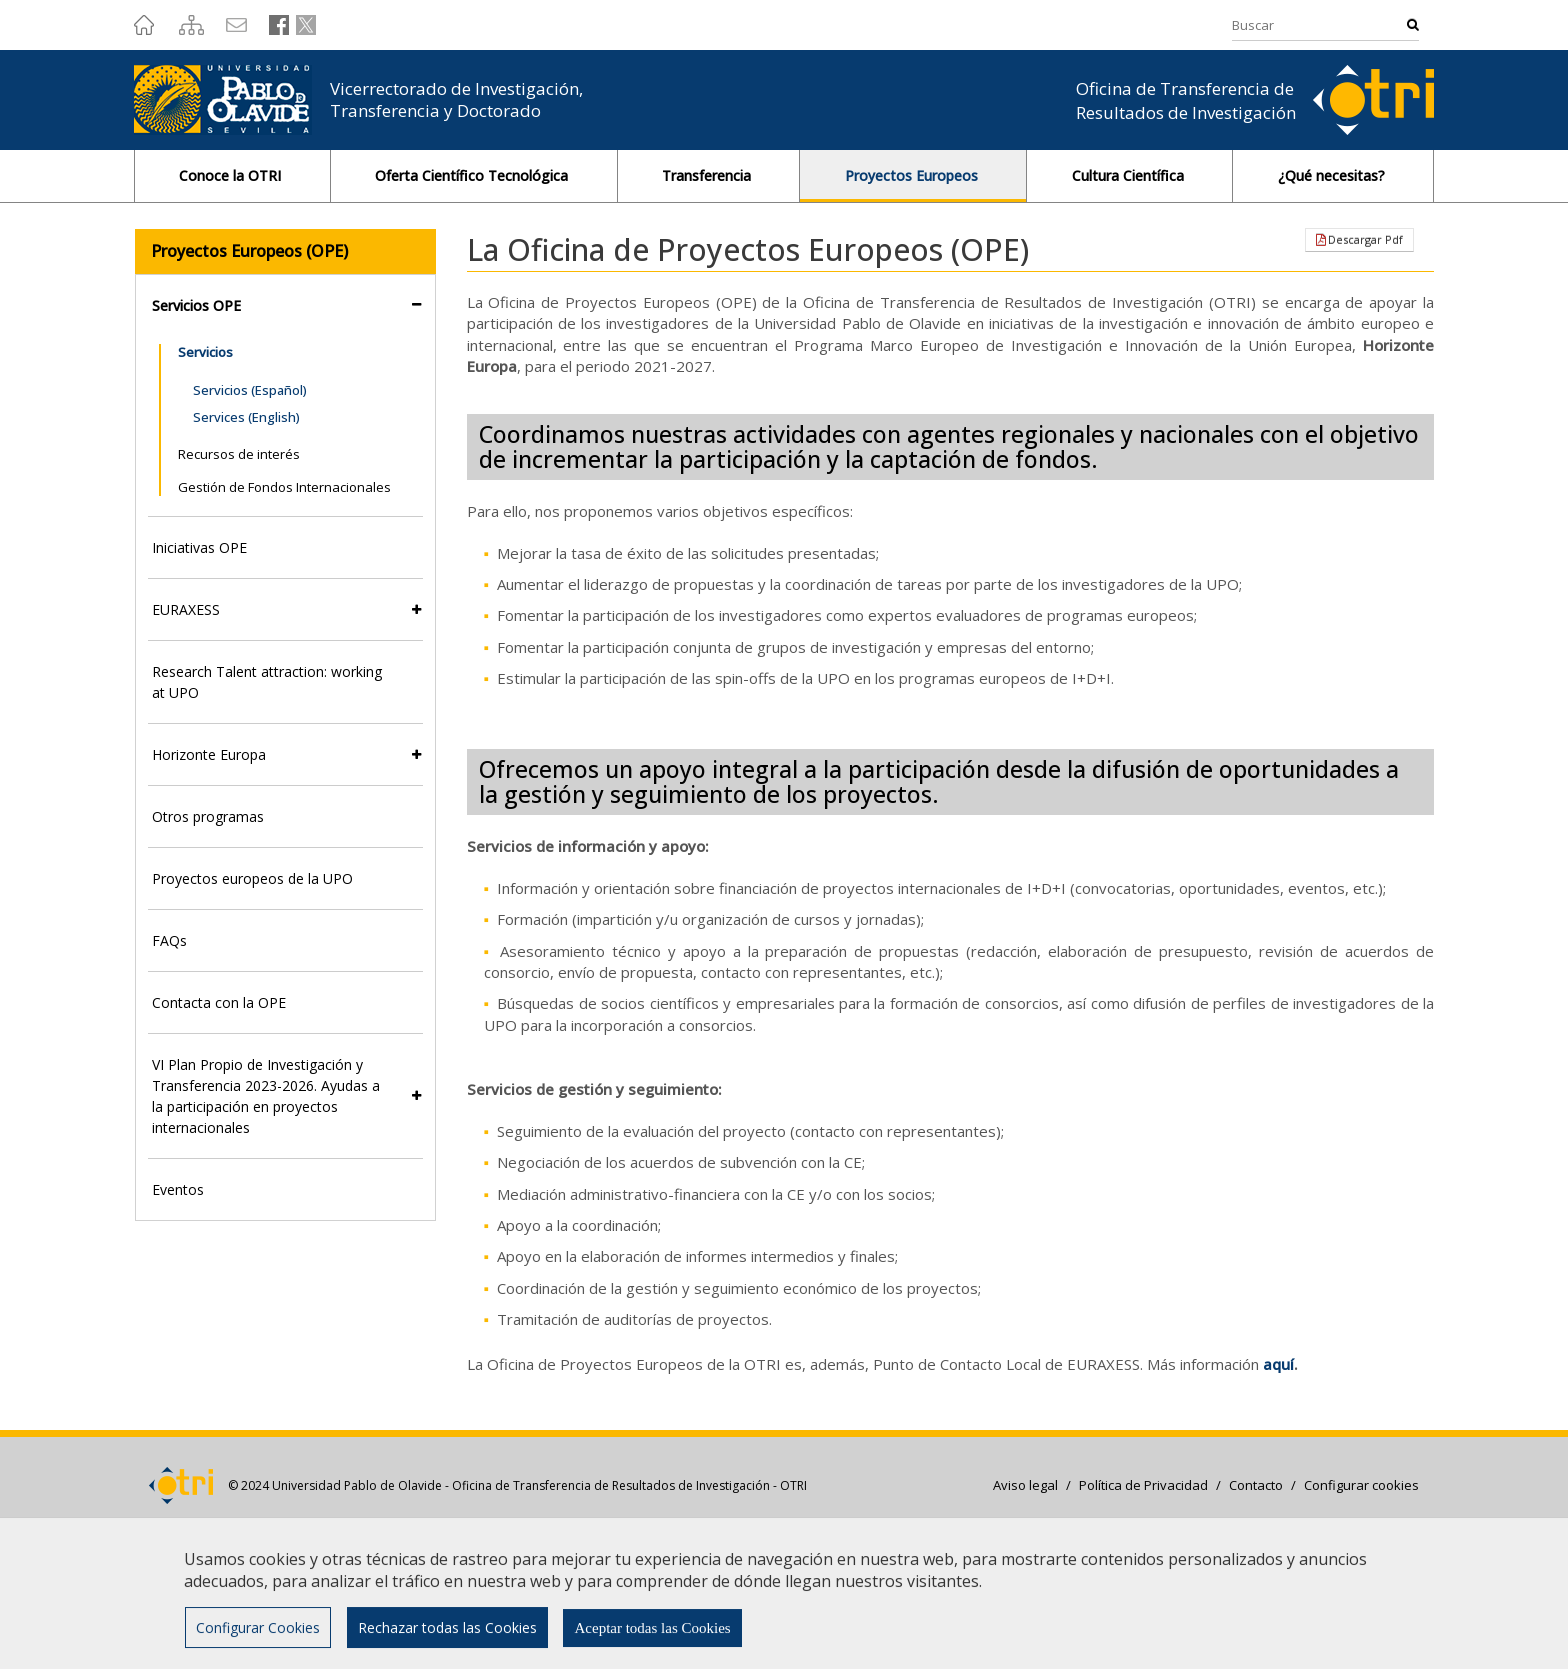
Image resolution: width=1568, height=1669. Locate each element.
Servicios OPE (196, 305)
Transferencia (708, 175)
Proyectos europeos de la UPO (252, 878)
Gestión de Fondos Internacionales (284, 487)
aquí (1278, 1364)
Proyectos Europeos (913, 175)
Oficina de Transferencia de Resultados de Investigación (1186, 100)
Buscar (1413, 24)
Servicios (205, 352)
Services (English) (246, 417)
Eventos (178, 1189)
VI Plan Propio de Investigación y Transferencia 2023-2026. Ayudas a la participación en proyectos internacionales (266, 1096)
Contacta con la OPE (219, 1002)
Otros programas (208, 816)
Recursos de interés (239, 455)
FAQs (169, 940)
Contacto (1256, 1485)
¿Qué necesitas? (1333, 175)
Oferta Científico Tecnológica (473, 175)
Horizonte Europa (209, 754)
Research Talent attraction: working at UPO (267, 682)
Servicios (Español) (250, 390)
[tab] (285, 305)
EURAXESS (186, 609)
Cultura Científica (1130, 175)
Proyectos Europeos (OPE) (249, 251)
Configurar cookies (1361, 1485)
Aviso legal (1025, 1485)
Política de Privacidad (1143, 1485)
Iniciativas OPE (199, 547)
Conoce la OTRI (232, 175)
